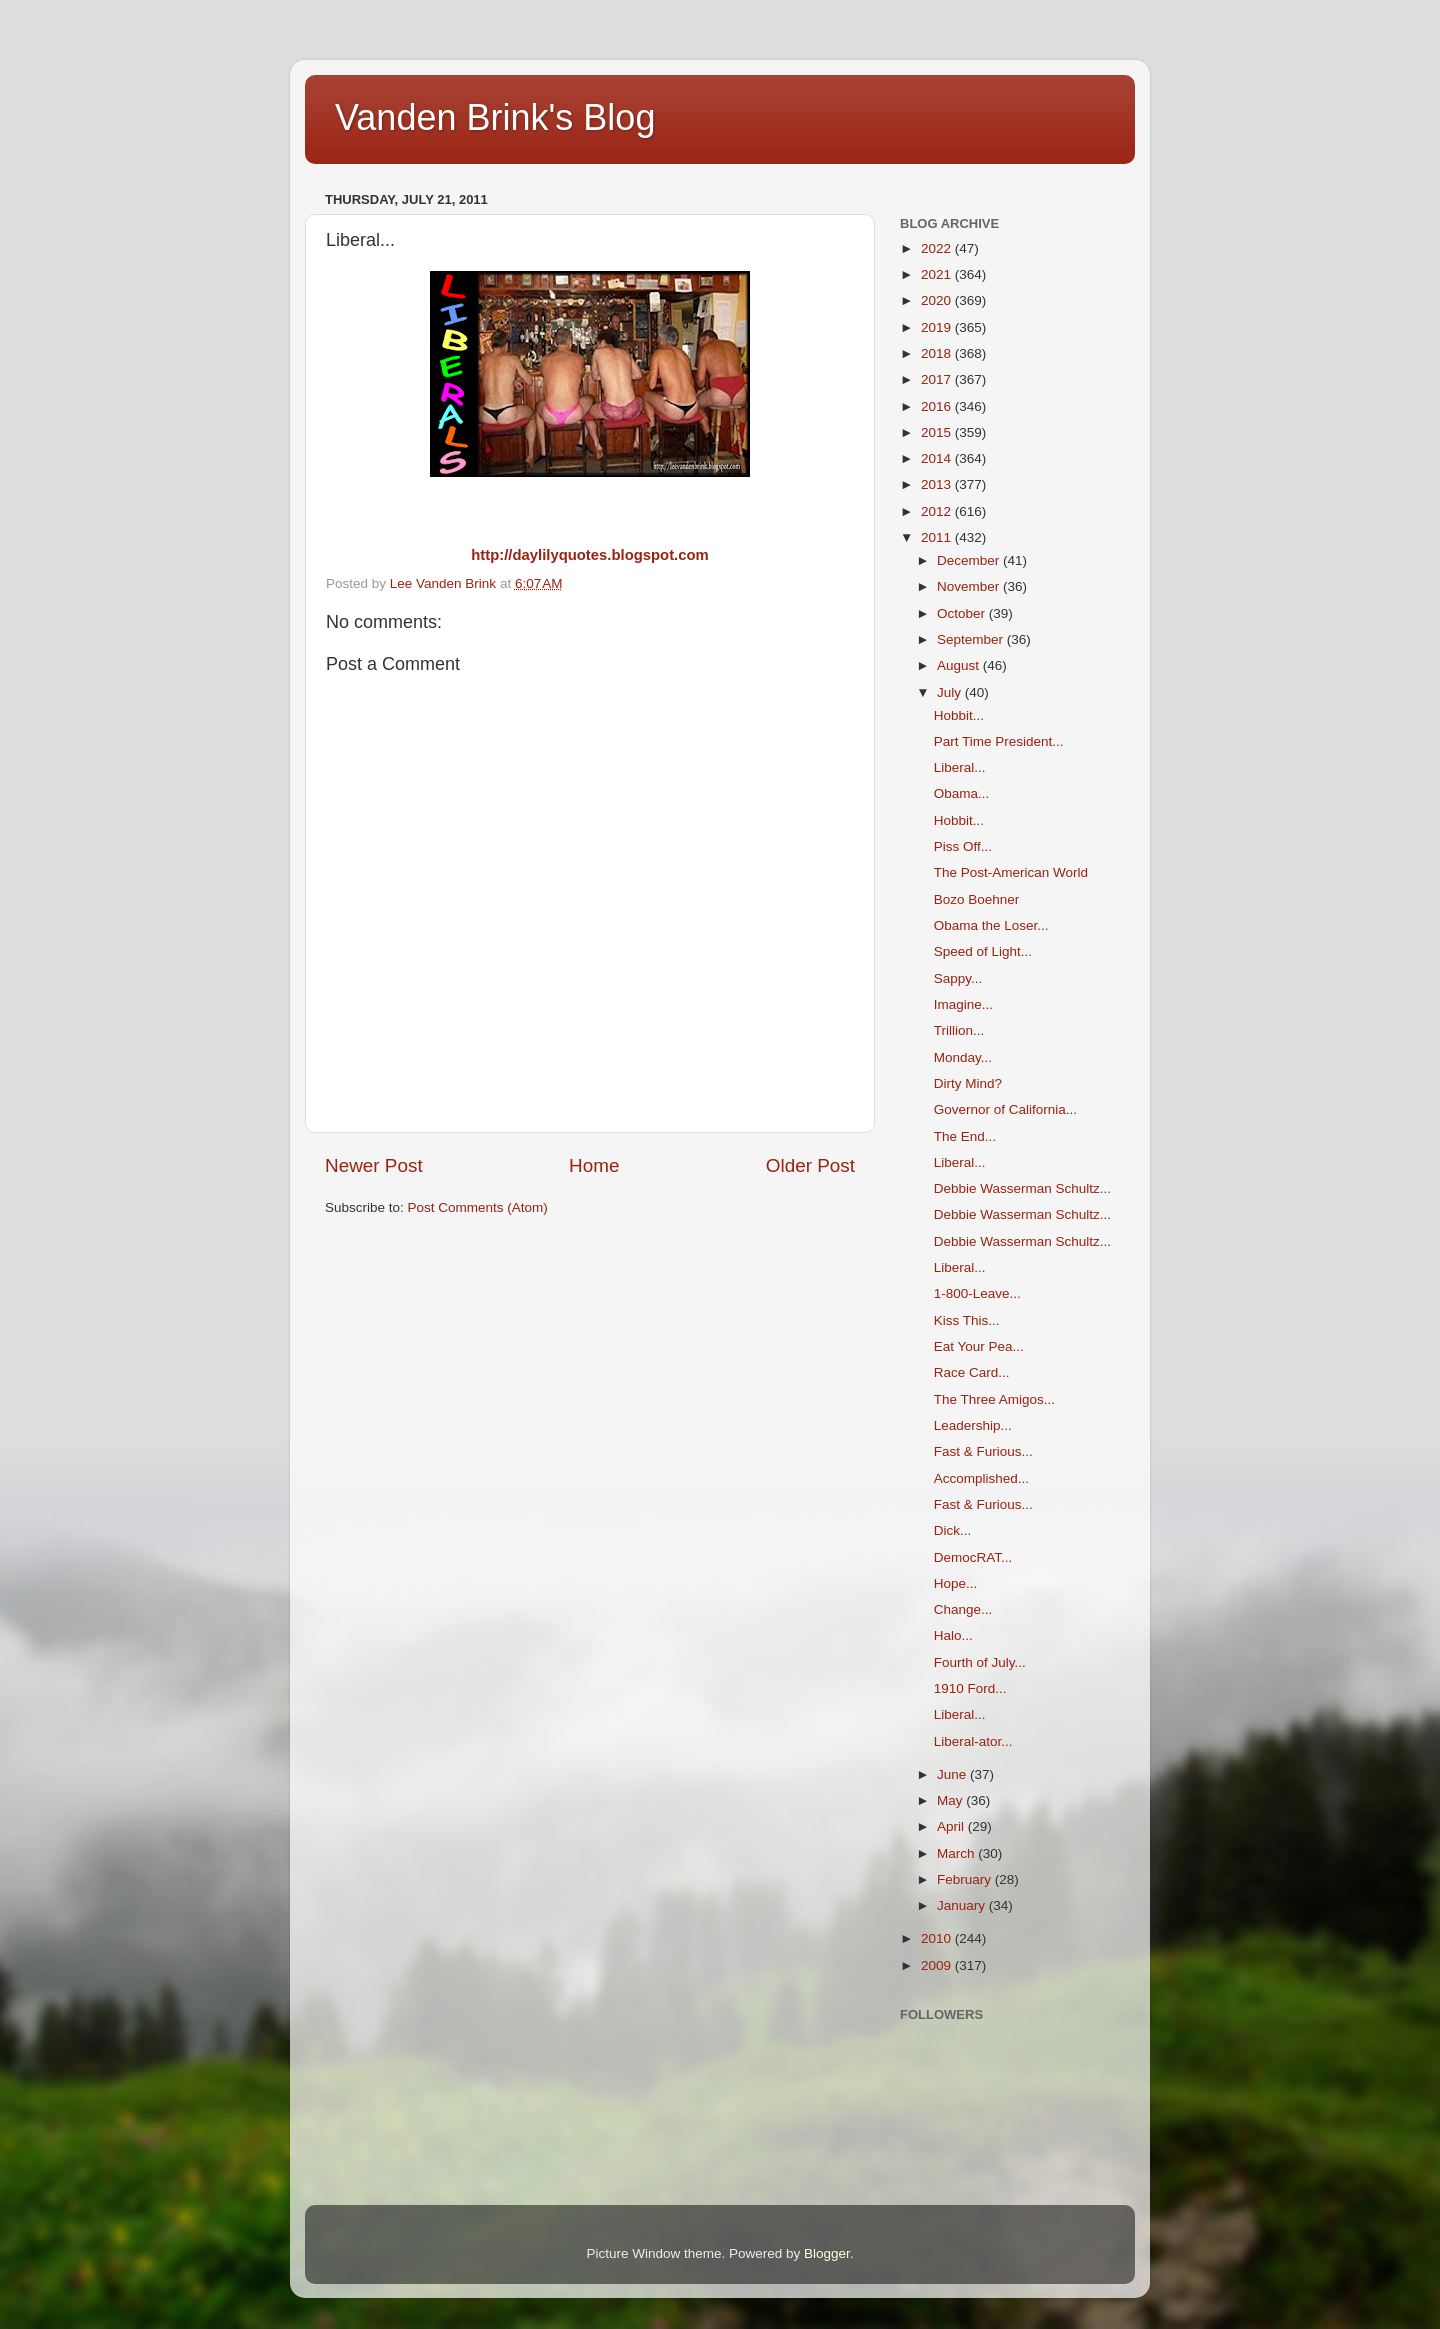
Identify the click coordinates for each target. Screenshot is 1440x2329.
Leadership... (973, 1425)
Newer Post (374, 1165)
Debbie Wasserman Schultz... (1022, 1188)
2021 (938, 274)
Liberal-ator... (973, 1741)
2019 (938, 327)
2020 (938, 300)
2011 (938, 537)
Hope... (956, 1583)
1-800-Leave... (977, 1293)
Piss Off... (963, 846)
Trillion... (959, 1030)
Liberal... (960, 767)
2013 (938, 484)
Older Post (810, 1165)
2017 (938, 379)
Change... (963, 1609)
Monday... (963, 1057)
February (966, 1879)
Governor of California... (1005, 1109)
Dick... (953, 1530)
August (960, 665)
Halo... (953, 1635)
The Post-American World (1011, 872)
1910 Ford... (970, 1688)
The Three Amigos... (994, 1399)
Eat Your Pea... (979, 1346)
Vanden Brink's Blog (495, 117)
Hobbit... (959, 715)
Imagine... (963, 1004)
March (957, 1853)
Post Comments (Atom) (478, 1207)
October (963, 613)
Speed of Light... (983, 951)
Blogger (827, 2253)
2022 (938, 248)
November (970, 586)
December (970, 560)
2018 (938, 353)
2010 (938, 1938)
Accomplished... (981, 1478)
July (951, 692)
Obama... (962, 793)
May (951, 1800)
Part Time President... (999, 741)
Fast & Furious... (983, 1451)
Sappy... (958, 978)
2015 (938, 432)
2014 (938, 458)
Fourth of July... (980, 1662)
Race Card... (972, 1372)
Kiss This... (967, 1320)
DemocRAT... (973, 1557)
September (972, 639)
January (963, 1905)
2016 (938, 406)
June (953, 1774)
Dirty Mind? (968, 1083)
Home (594, 1165)
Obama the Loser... (991, 925)
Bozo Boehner (977, 899)
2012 (938, 511)
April (952, 1826)
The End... (965, 1136)
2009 (938, 1965)
